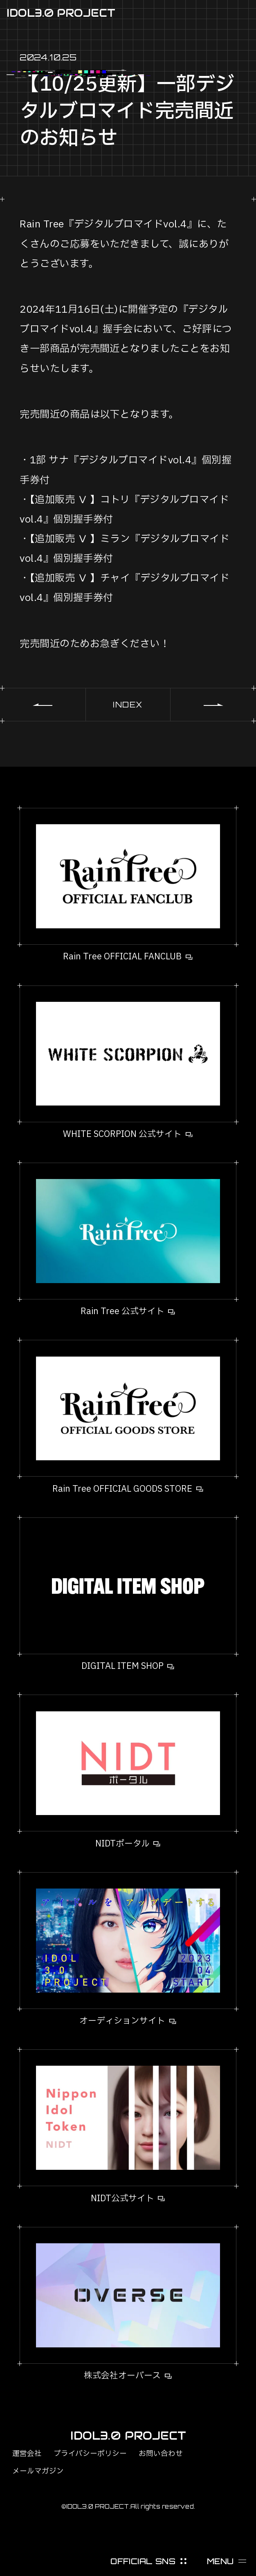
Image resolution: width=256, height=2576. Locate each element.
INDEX (128, 705)
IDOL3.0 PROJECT (61, 13)
